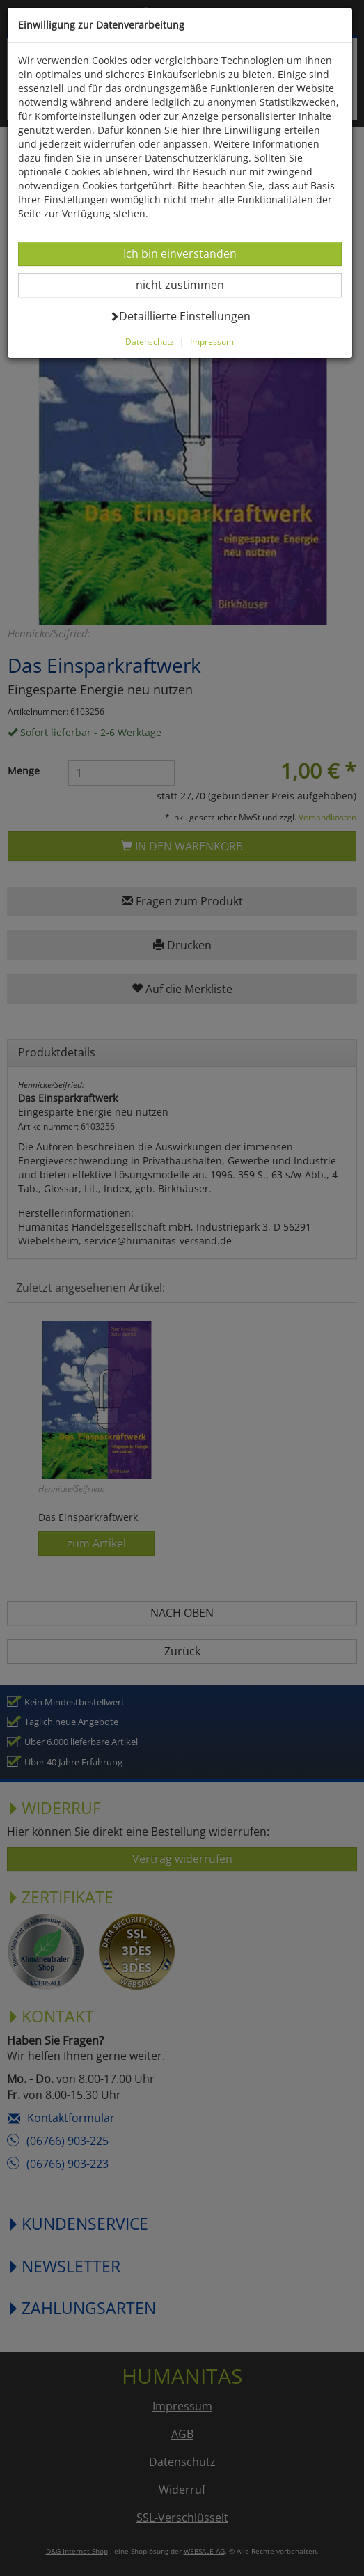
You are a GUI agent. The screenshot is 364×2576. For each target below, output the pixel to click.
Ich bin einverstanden (179, 253)
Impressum (212, 341)
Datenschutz (149, 341)
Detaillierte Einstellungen (180, 316)
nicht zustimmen (188, 284)
